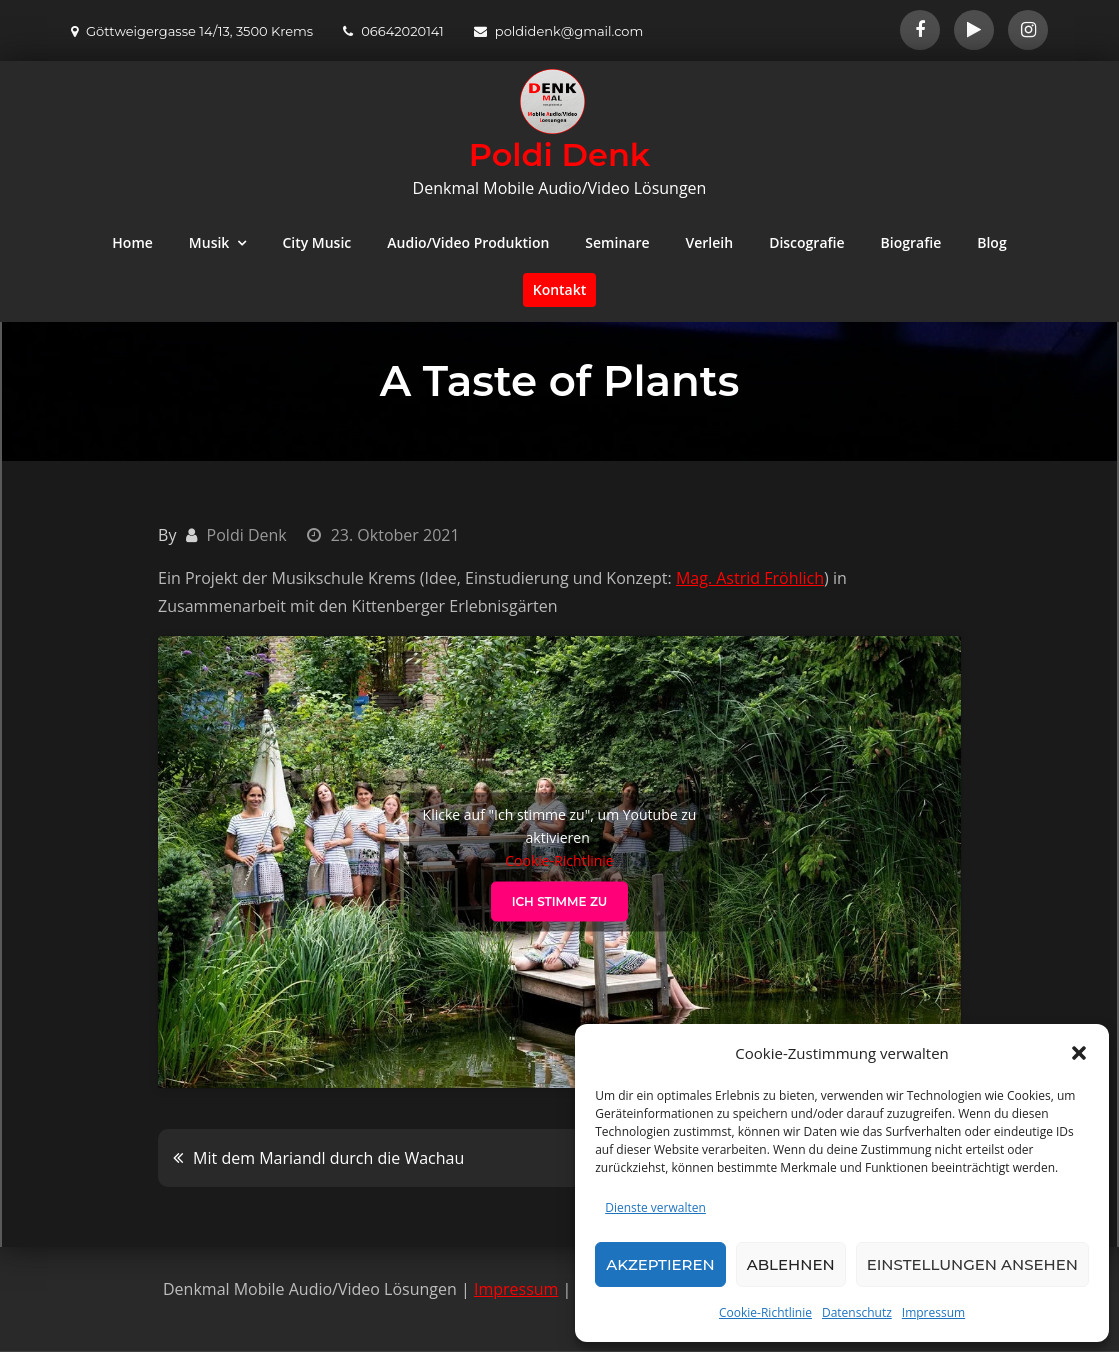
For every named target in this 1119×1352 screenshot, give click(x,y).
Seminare (617, 242)
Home (132, 242)
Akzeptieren (660, 1264)
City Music (316, 242)
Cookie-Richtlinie (765, 1312)
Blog (991, 242)
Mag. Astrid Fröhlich (750, 578)
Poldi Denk (559, 154)
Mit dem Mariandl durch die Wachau (328, 1158)
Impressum (933, 1312)
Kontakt (560, 289)
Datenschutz (857, 1312)
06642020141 (393, 31)
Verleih (710, 242)
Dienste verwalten (655, 1207)
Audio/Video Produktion (468, 242)
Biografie (911, 242)
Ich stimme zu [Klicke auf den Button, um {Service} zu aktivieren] (560, 900)
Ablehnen (791, 1264)
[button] (1079, 1053)
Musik (209, 242)
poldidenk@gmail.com (559, 31)
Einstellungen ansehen (972, 1264)
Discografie (806, 242)
